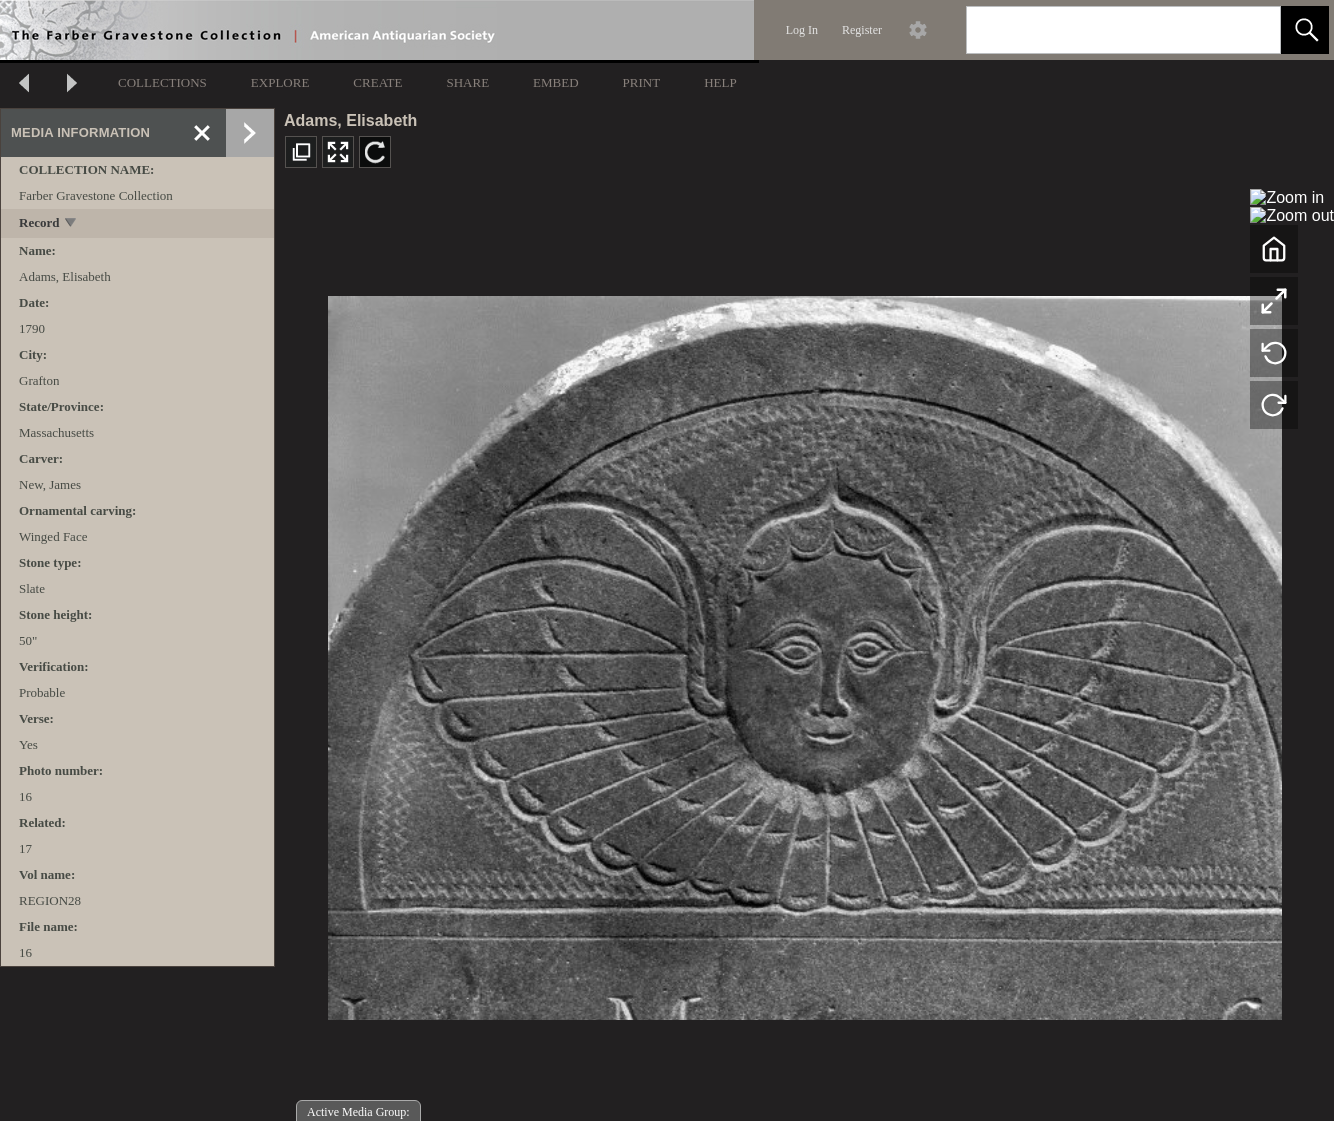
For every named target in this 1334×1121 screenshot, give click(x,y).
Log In (802, 30)
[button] (1305, 30)
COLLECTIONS (162, 82)
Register (862, 30)
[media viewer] (804, 652)
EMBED (556, 82)
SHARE (467, 82)
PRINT (642, 82)
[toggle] (71, 224)
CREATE (377, 82)
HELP (720, 82)
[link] (1249, 29)
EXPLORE (280, 82)
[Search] (1100, 30)
